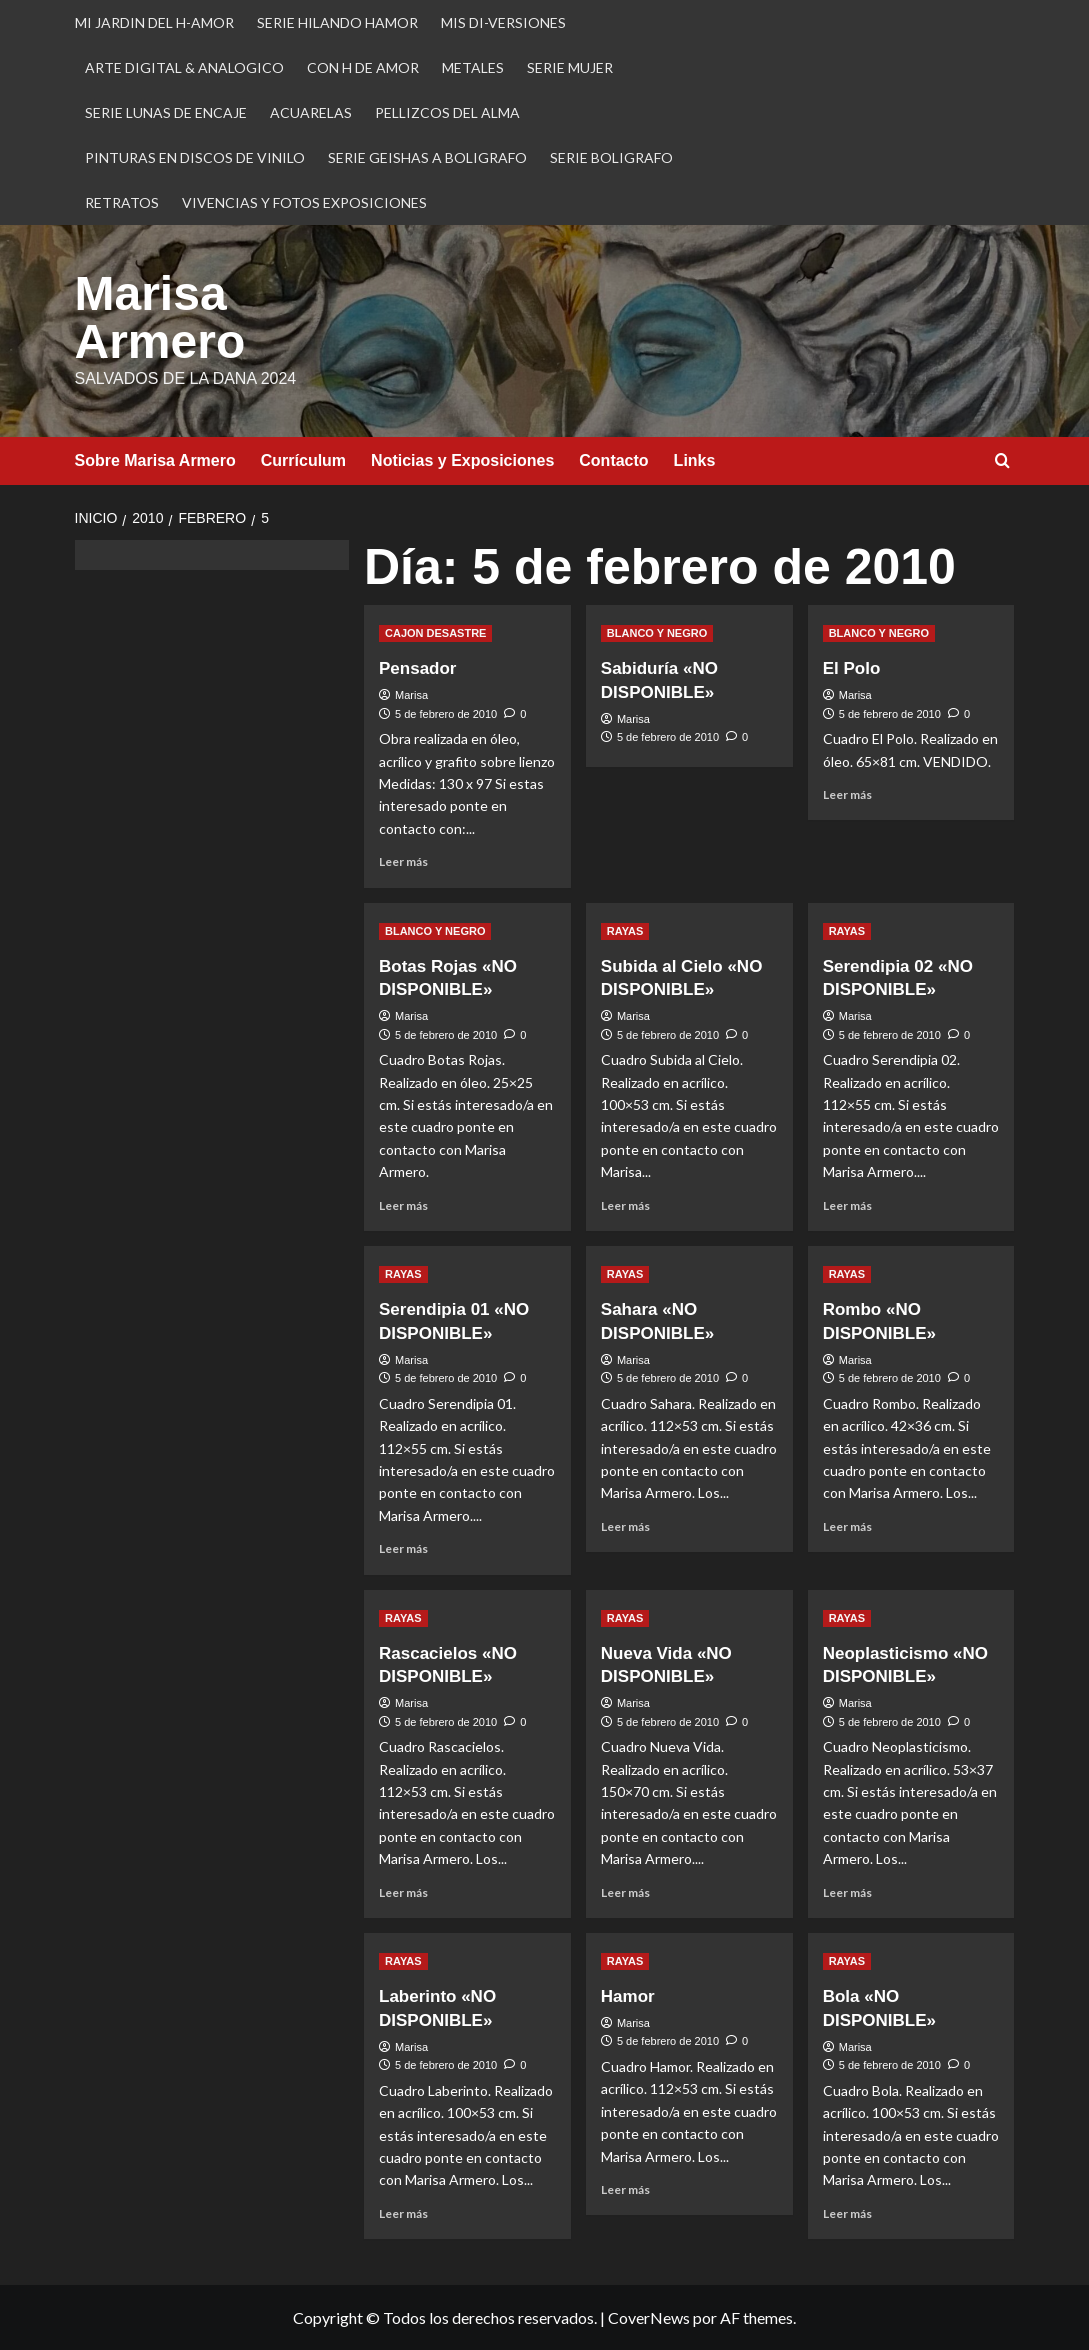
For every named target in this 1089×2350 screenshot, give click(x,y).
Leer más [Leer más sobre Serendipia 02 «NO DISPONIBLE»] (847, 1205)
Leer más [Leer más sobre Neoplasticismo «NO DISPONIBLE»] (847, 1892)
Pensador (417, 668)
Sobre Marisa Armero (155, 460)
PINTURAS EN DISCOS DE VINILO (195, 157)
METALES (473, 67)
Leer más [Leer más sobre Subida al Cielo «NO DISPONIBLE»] (625, 1205)
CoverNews (649, 2317)
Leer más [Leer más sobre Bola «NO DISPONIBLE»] (847, 2213)
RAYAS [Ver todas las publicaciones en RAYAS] (625, 931)
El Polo (852, 668)
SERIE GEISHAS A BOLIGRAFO (427, 157)
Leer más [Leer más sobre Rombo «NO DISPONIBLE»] (847, 1526)
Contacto (613, 460)
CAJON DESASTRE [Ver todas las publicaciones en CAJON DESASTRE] (435, 633)
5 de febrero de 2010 (446, 714)
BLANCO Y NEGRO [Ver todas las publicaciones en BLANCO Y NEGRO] (657, 633)
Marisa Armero (160, 317)
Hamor (628, 1996)
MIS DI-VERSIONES (503, 22)
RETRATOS (122, 202)
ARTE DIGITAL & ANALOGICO (184, 67)
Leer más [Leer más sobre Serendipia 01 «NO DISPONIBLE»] (403, 1548)
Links (695, 460)
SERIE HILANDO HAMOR (337, 22)
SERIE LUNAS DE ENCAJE (166, 112)
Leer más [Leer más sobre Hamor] (625, 2189)
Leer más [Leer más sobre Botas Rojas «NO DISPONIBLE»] (403, 1205)
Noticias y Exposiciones (462, 460)
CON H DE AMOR (363, 67)
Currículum (303, 460)
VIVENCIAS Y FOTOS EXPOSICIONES (304, 202)
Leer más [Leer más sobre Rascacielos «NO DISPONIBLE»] (403, 1892)
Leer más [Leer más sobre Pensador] (403, 861)
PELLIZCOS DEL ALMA (447, 112)
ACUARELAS (311, 112)
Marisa (411, 695)
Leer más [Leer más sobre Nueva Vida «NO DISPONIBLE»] (625, 1892)
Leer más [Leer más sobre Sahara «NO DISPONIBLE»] (625, 1526)
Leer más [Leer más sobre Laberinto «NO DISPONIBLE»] (403, 2213)
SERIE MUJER (570, 67)
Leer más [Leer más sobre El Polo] (847, 794)
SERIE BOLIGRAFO (611, 157)
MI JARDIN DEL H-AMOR (154, 22)
